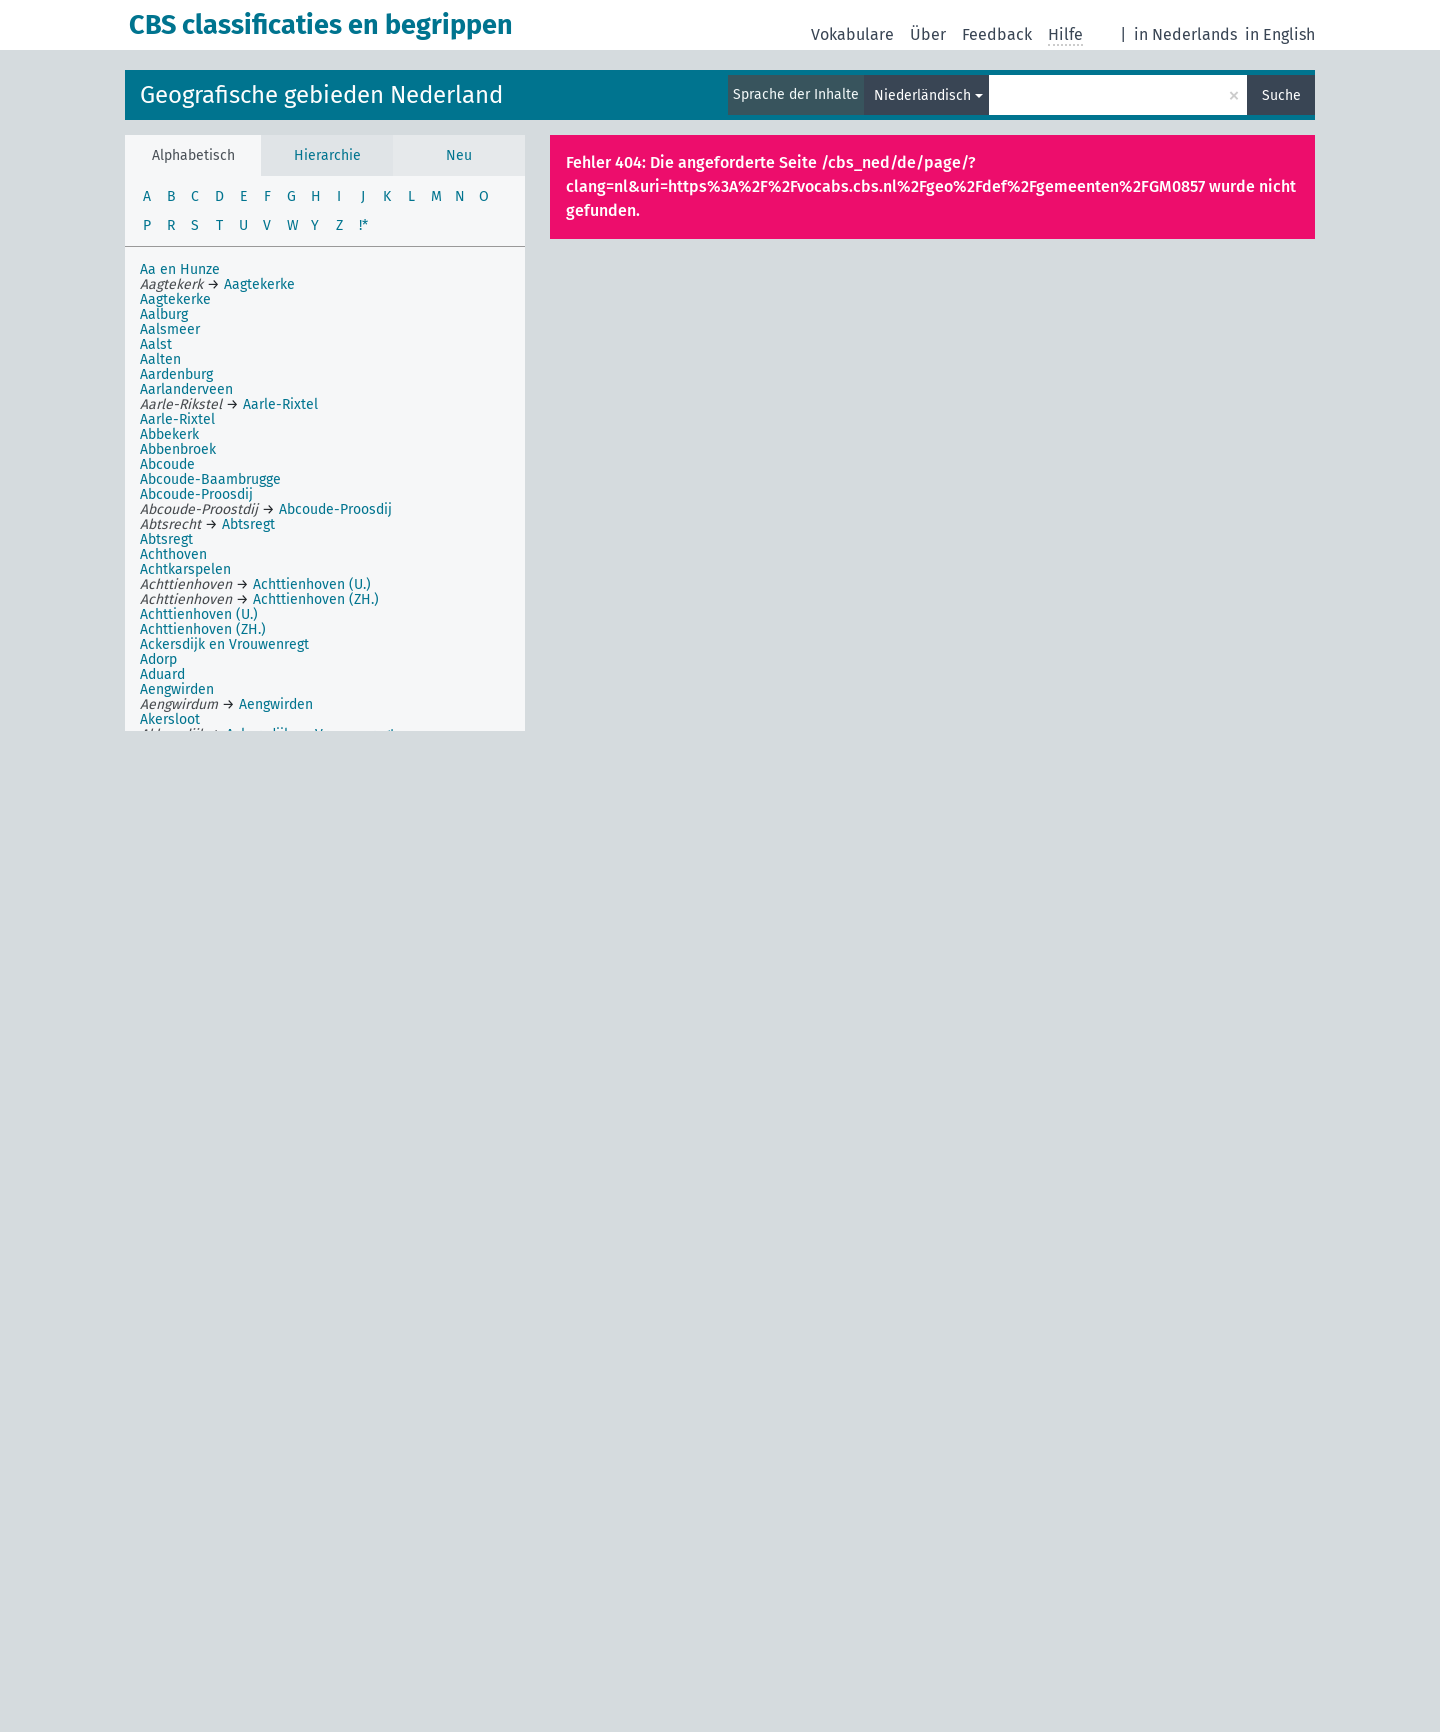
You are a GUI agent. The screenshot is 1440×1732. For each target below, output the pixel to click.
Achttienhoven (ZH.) (203, 629)
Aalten (160, 359)
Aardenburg (176, 374)
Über (928, 34)
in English (1280, 34)
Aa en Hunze (180, 269)
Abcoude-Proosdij (196, 494)
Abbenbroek (178, 449)
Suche (1281, 95)
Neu (459, 155)
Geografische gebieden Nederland (321, 95)
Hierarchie (327, 155)
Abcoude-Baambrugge (210, 479)
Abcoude (167, 464)
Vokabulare (852, 34)
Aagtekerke (175, 299)
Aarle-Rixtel (177, 419)
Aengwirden (177, 689)
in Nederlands (1185, 34)
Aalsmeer (170, 329)
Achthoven (173, 554)
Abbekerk (169, 434)
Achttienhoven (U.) (199, 614)
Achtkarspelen (185, 569)
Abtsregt (166, 539)
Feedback (997, 34)
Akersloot (170, 719)
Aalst (156, 344)
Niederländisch (922, 95)
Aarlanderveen (186, 389)
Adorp (158, 659)
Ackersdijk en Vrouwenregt (224, 644)
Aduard (162, 674)
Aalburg (164, 314)
